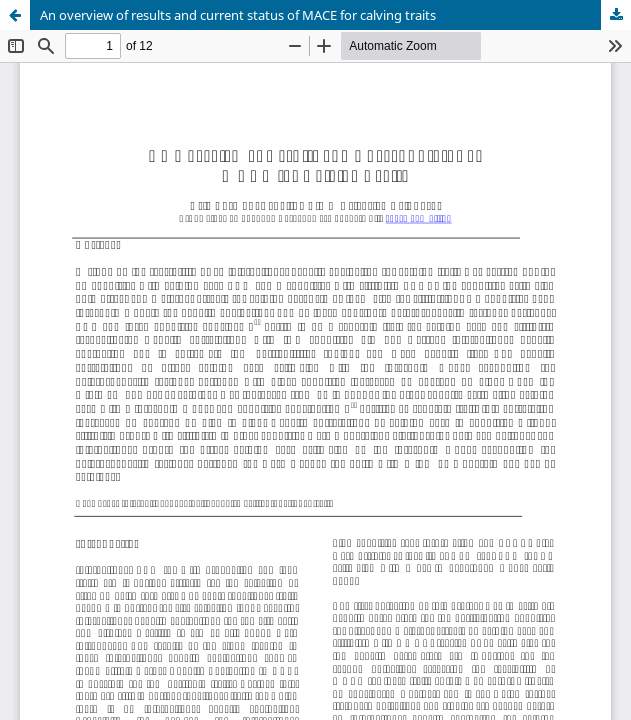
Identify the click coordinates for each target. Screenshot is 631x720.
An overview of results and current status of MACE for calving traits (238, 15)
